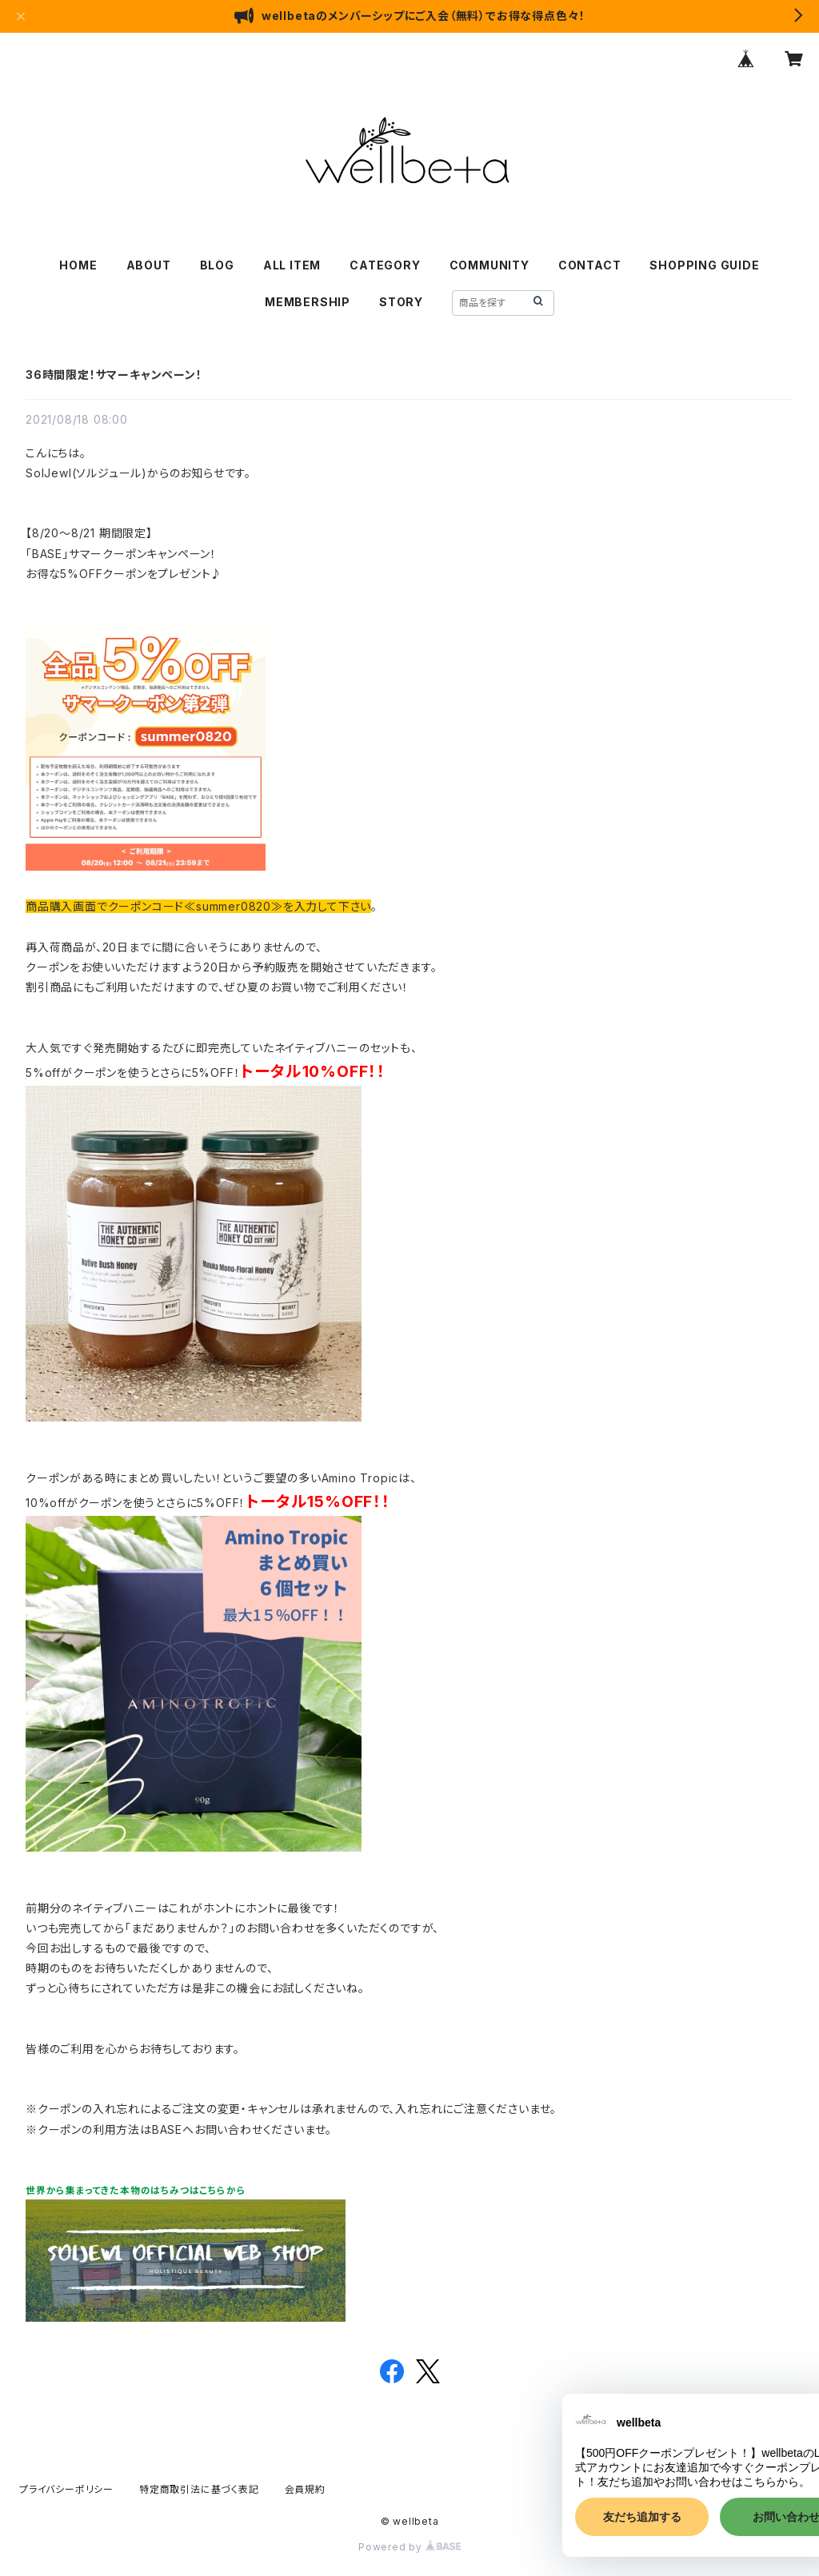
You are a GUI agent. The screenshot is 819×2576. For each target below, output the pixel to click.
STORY (401, 302)
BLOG (217, 265)
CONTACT (589, 265)
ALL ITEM (292, 265)
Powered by (409, 2547)
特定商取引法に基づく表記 (199, 2489)
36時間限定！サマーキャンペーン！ (114, 374)
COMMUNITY (489, 265)
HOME (78, 265)
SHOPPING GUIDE (704, 265)
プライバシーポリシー (66, 2489)
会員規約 (305, 2489)
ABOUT (148, 265)
